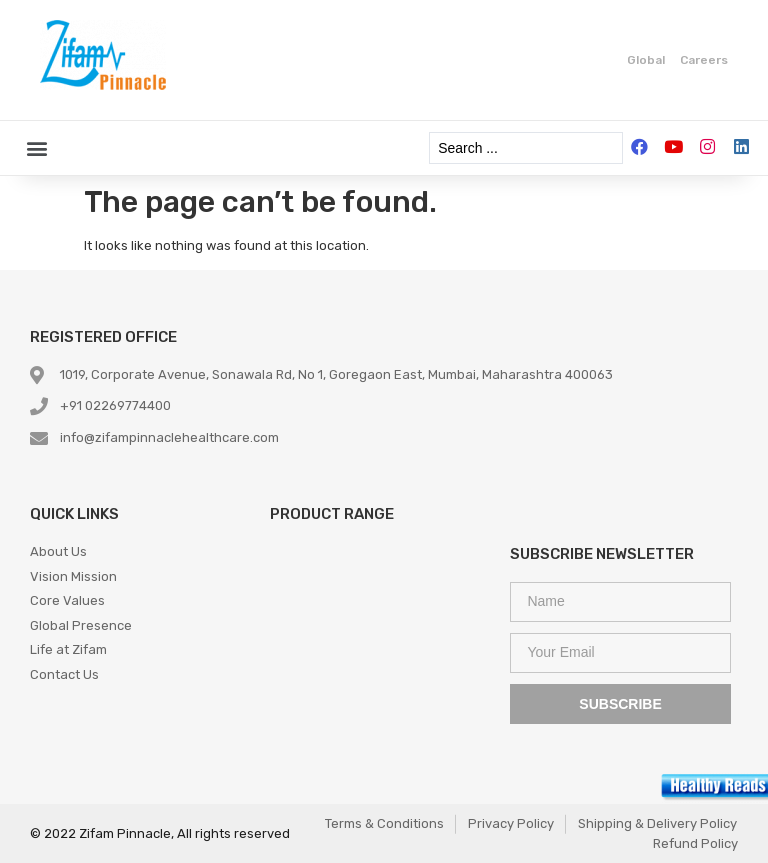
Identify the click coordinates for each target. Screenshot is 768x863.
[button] (36, 148)
